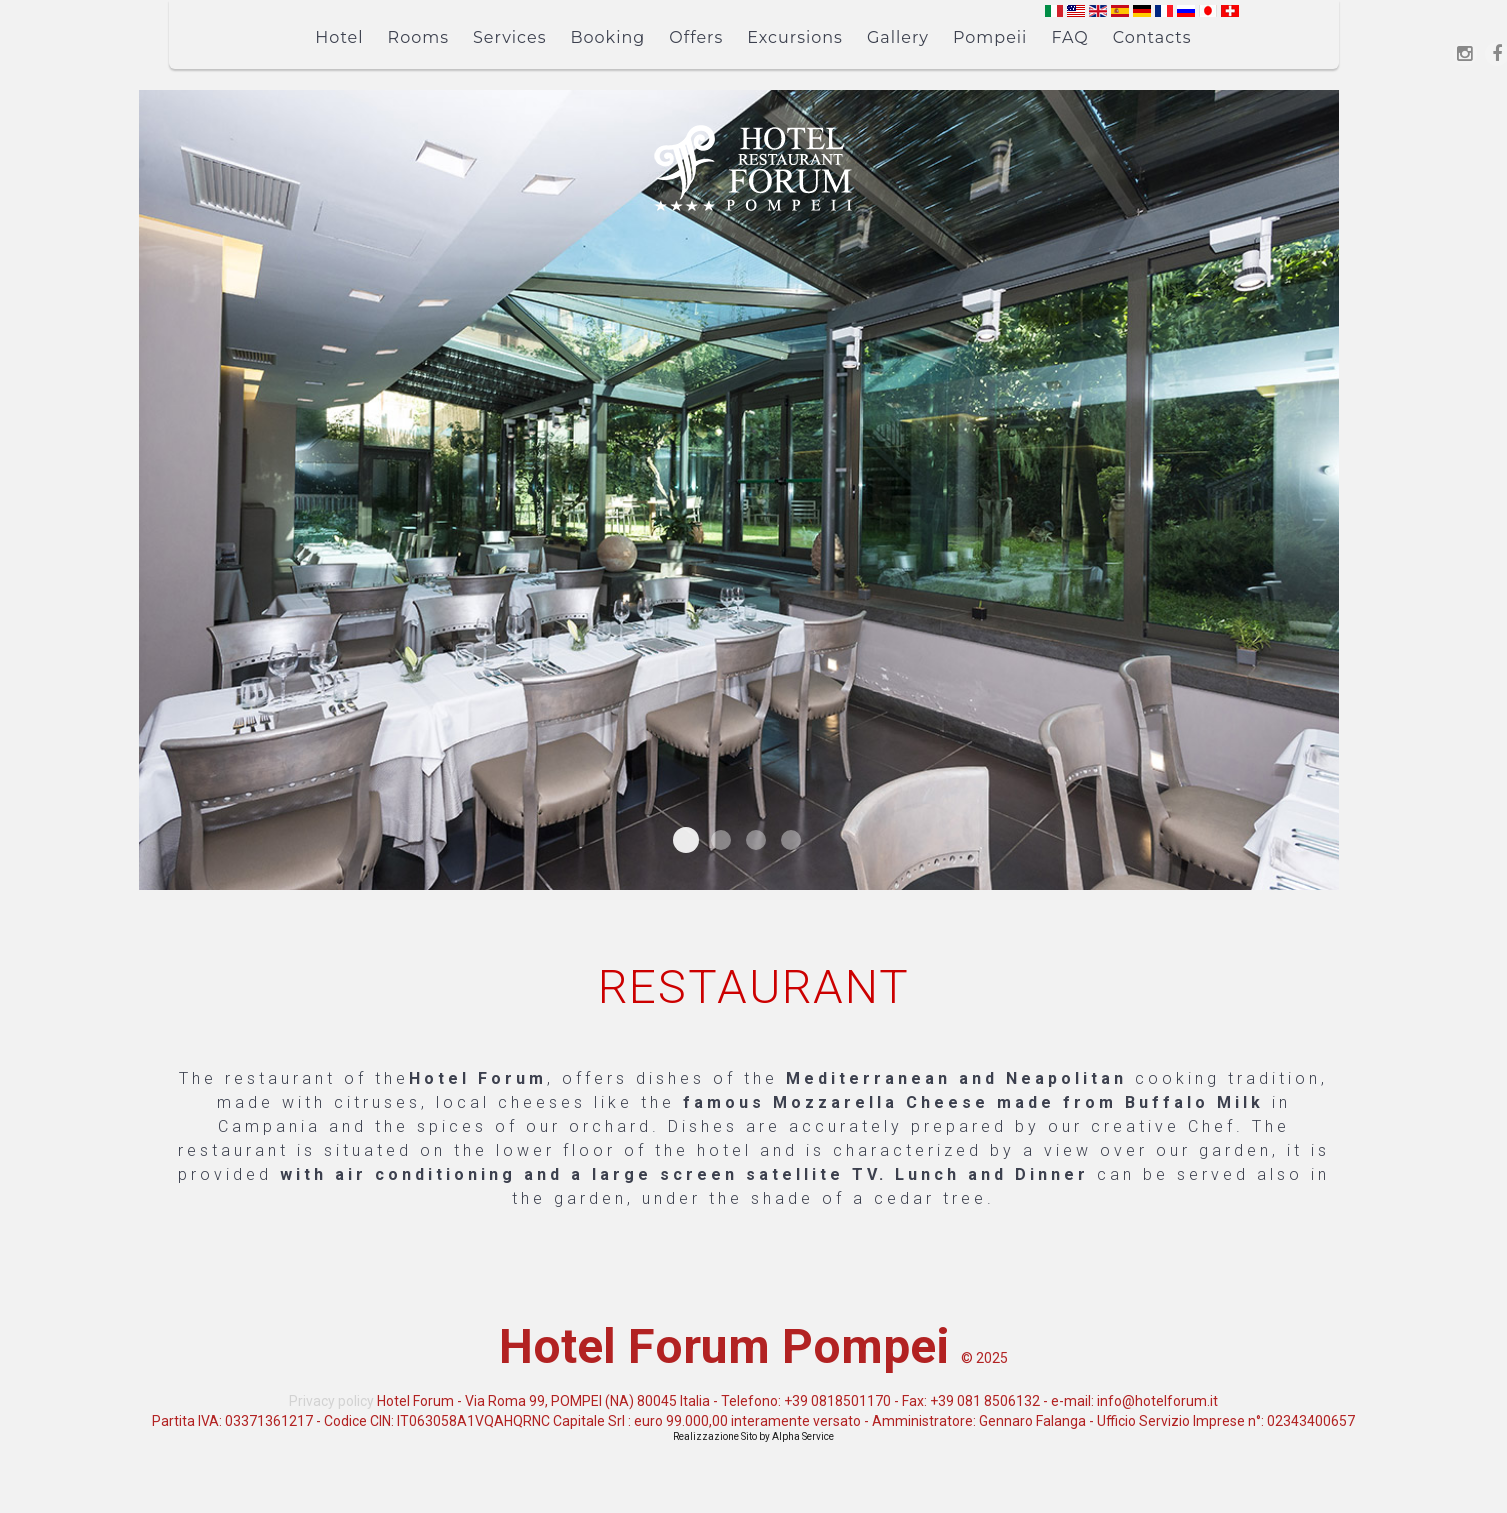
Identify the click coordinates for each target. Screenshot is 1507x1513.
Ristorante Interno (686, 840)
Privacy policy (331, 1401)
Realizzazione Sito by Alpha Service (753, 1436)
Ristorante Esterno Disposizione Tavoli (791, 840)
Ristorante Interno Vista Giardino (756, 840)
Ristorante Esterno (721, 840)
